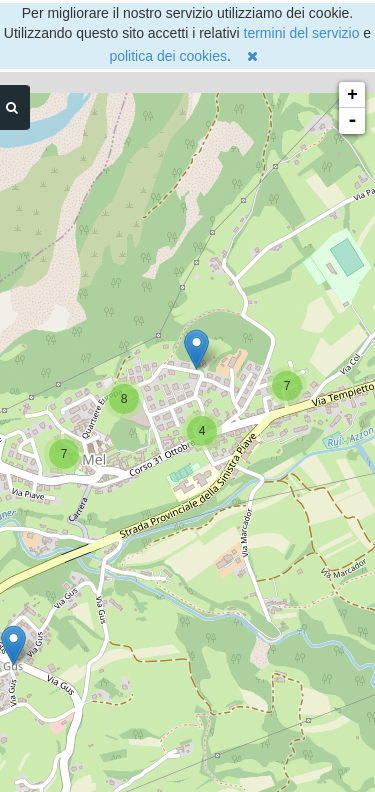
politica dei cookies (168, 56)
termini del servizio (302, 33)
